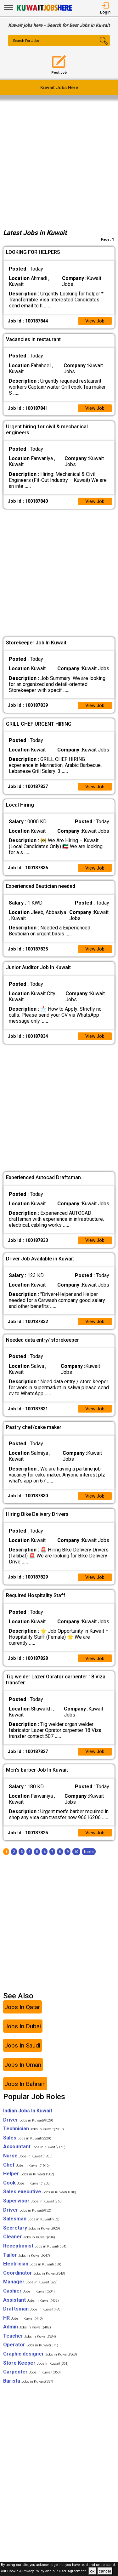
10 (76, 1861)
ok (92, 2571)
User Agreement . (73, 2571)
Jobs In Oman (22, 2074)
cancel (105, 2571)
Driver (28, 2129)
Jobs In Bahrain (25, 2093)
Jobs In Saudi (22, 2055)
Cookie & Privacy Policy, (26, 2571)
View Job (94, 321)
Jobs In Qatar (22, 2016)
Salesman (31, 2228)
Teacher (29, 2346)
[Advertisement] (59, 162)
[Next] (89, 1861)
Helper (28, 2183)
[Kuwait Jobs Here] (44, 10)
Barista (28, 2390)
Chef (26, 2174)
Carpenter (32, 2382)
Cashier (29, 2301)
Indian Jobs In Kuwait (27, 2120)
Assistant (31, 2309)
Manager (30, 2291)
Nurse (28, 2165)
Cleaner (29, 2246)
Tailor (26, 2264)
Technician (33, 2138)
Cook (27, 2192)
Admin (27, 2336)
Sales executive (39, 2201)
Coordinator (34, 2282)
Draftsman (32, 2319)
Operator (30, 2354)
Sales (27, 2147)
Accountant (34, 2156)
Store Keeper (36, 2372)
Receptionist (34, 2256)
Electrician (32, 2273)
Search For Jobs (27, 41)
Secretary (31, 2237)
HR (23, 2327)
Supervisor (33, 2210)
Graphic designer (40, 2364)
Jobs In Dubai (22, 2035)
